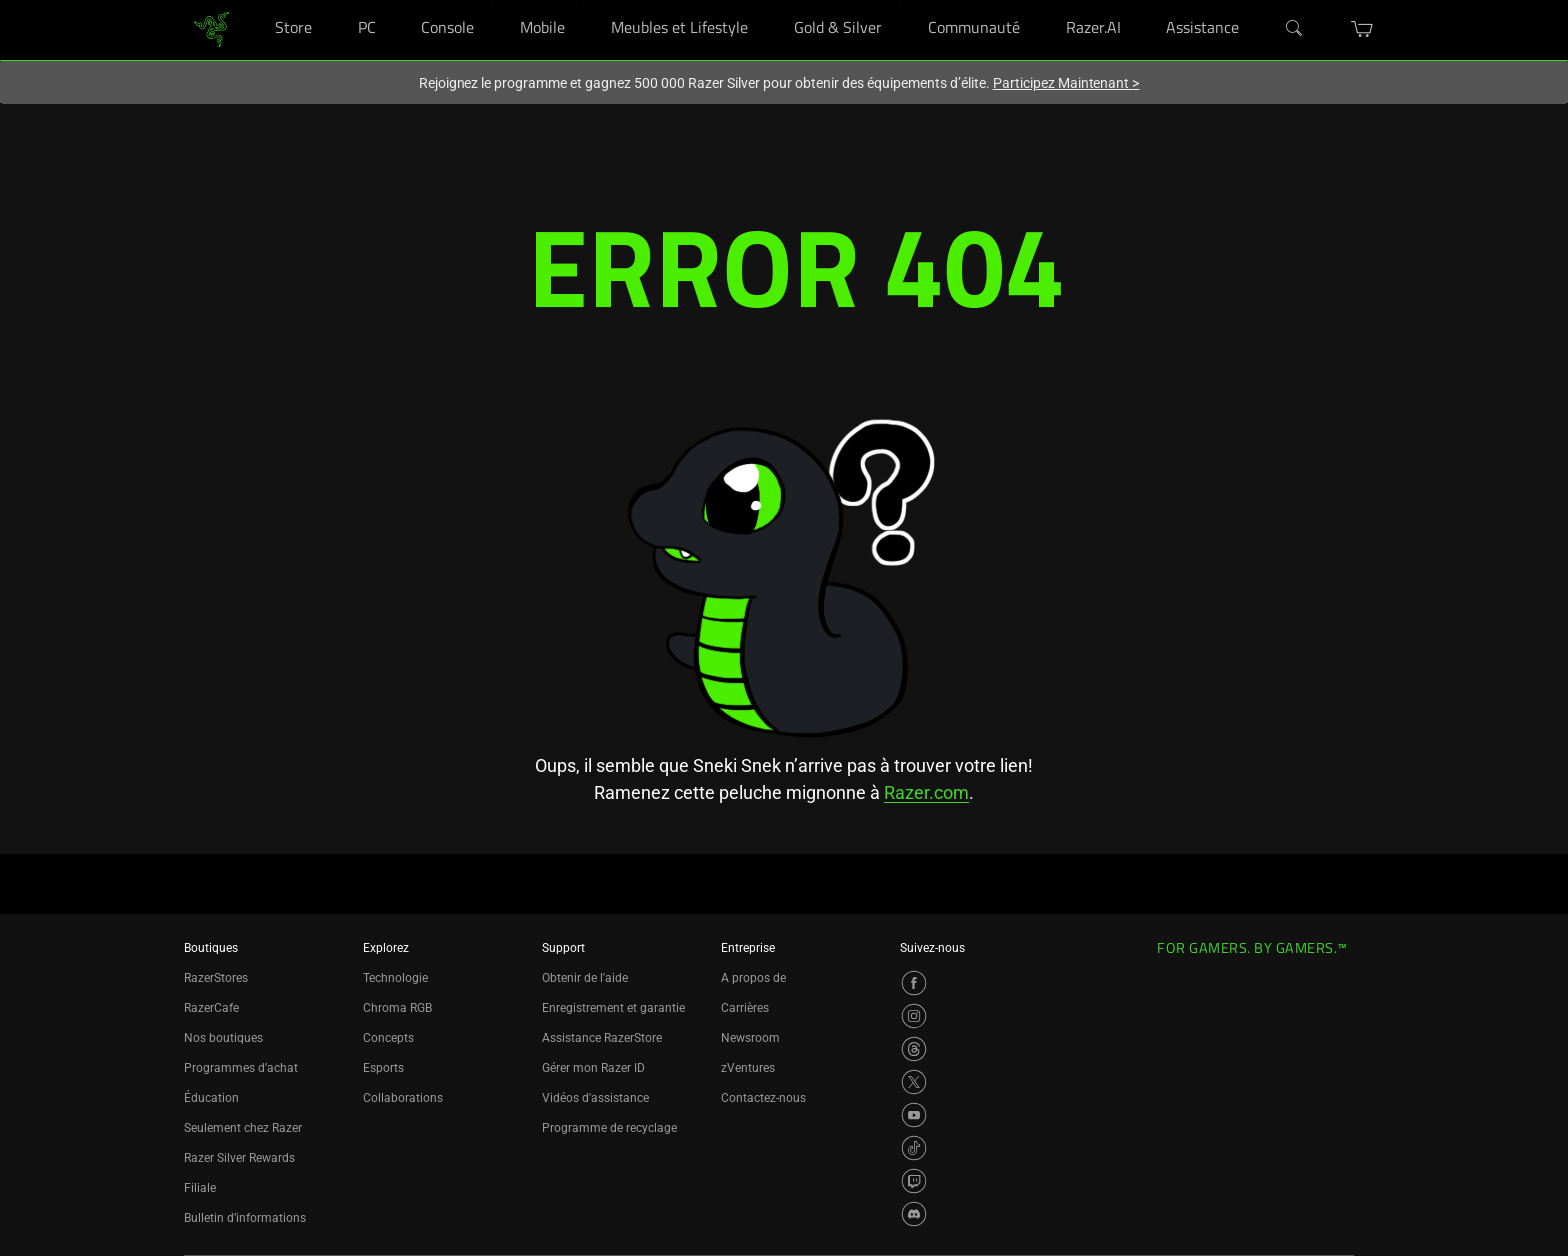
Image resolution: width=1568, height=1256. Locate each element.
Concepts (388, 1038)
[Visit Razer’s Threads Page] (914, 1049)
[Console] (492, 0)
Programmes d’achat (241, 1068)
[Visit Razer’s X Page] (914, 1082)
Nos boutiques (223, 1038)
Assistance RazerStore (602, 1038)
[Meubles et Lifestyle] (766, 0)
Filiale (200, 1188)
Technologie (395, 978)
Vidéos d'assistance (595, 1098)
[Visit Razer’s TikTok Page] (914, 1148)
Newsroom (750, 1038)
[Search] (1295, 29)
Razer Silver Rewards (239, 1158)
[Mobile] (583, 0)
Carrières (745, 1008)
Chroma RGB (397, 1008)
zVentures (748, 1068)
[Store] (330, 0)
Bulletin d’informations (245, 1218)
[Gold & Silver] (900, 0)
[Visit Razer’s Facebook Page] (914, 983)
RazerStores (216, 978)
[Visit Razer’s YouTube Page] (914, 1115)
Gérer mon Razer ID (593, 1068)
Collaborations (403, 1098)
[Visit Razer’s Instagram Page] (914, 1016)
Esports (383, 1068)
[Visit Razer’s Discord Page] (914, 1214)
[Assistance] (1257, 0)
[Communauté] (1038, 0)
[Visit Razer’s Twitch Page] (914, 1181)
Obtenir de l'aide (585, 978)
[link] (211, 28)
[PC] (394, 0)
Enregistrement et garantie (613, 1008)
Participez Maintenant (1066, 83)
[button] (1362, 29)
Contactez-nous (763, 1098)
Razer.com (926, 792)
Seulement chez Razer (243, 1128)
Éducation (211, 1098)
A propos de (753, 978)
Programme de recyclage (609, 1128)
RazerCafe (211, 1008)
